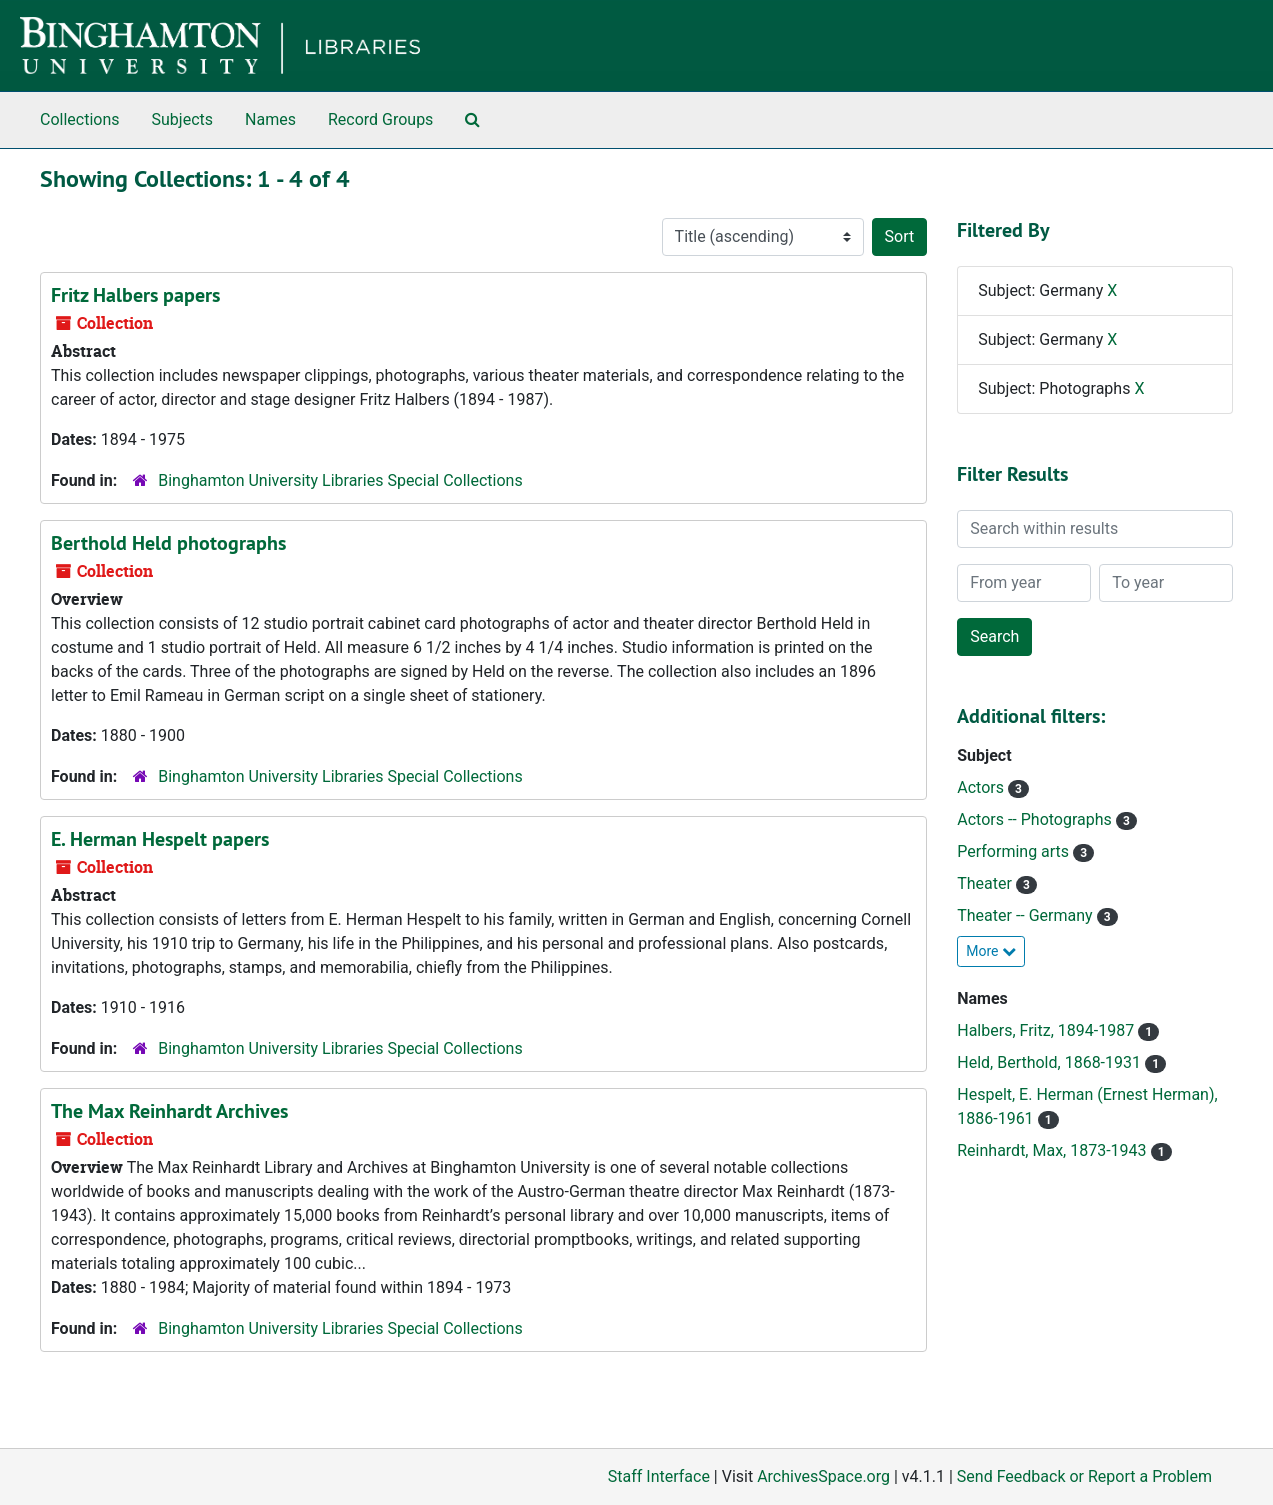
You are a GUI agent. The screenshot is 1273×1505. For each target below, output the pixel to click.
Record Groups (380, 119)
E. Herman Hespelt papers (160, 839)
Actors (982, 787)
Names (270, 119)
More (991, 951)
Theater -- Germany (1026, 915)
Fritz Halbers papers (135, 295)
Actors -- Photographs (1036, 819)
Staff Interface (659, 1476)
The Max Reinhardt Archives (169, 1111)
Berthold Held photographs (168, 543)
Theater (986, 883)
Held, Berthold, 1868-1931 (1051, 1062)
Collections (80, 119)
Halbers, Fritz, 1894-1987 (1047, 1030)
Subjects (182, 119)
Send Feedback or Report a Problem (1084, 1476)
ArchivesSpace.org (823, 1476)
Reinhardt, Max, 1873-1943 (1053, 1150)
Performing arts (1015, 851)
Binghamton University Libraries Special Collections (340, 480)
